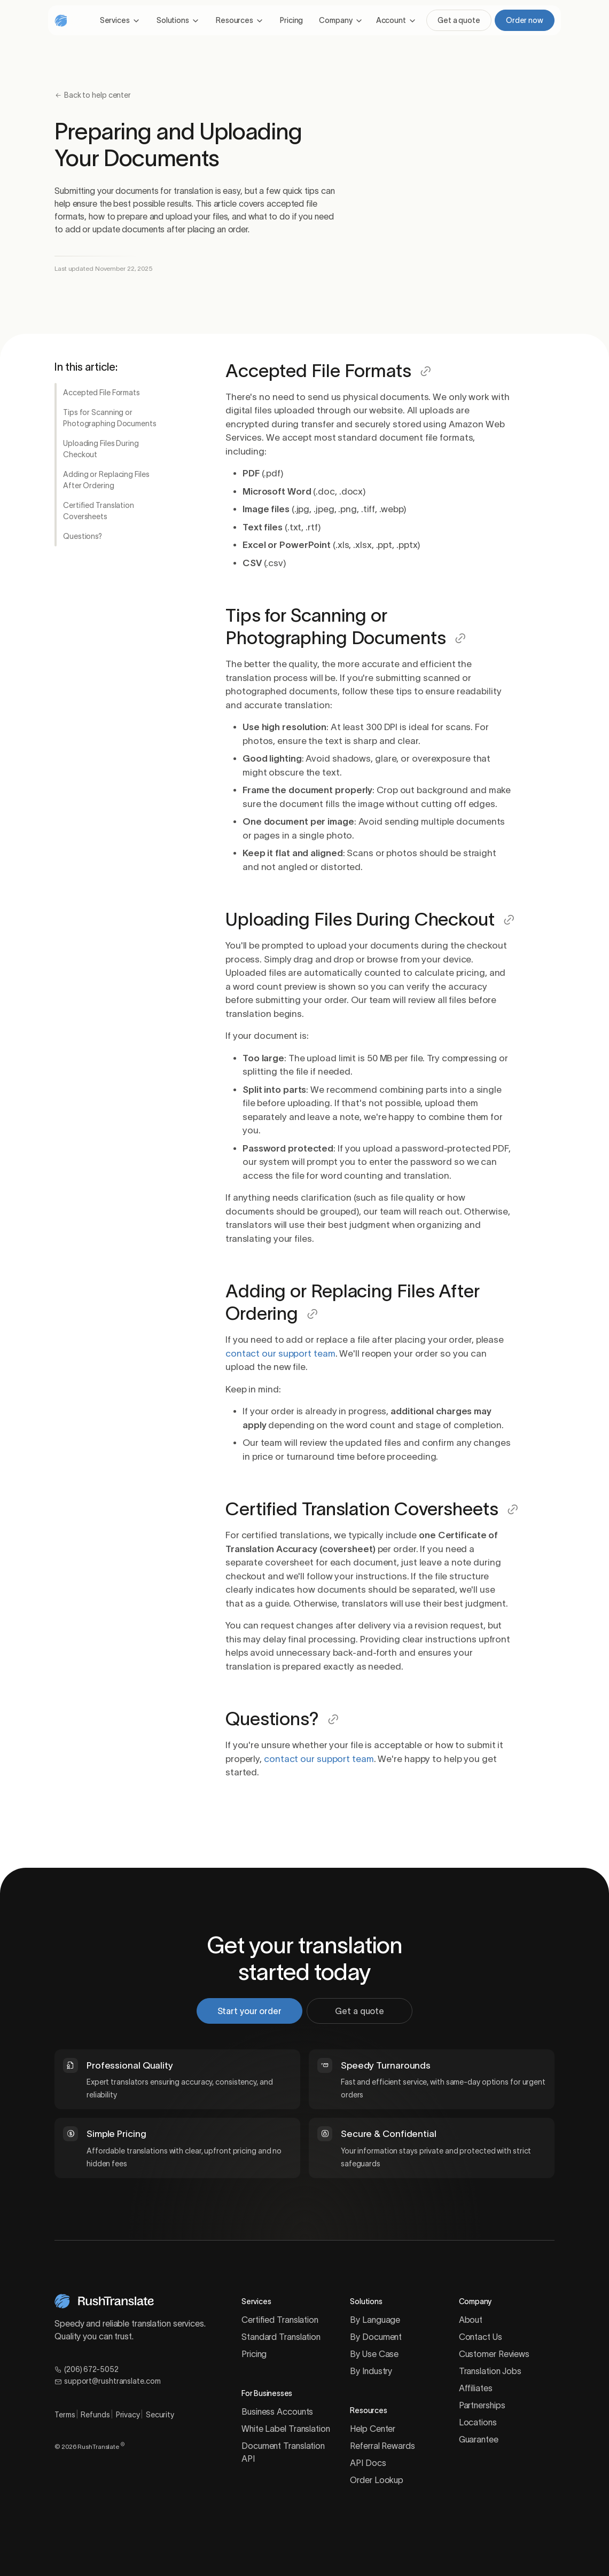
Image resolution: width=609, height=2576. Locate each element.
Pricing (291, 20)
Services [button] (115, 20)
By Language (375, 2319)
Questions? (82, 536)
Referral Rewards (382, 2445)
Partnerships (482, 2405)
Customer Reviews (494, 2354)
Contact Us (480, 2337)
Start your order (254, 2011)
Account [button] (391, 20)
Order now (524, 20)
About (471, 2319)
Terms (64, 2414)
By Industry (371, 2371)
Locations (478, 2422)
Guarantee (478, 2439)
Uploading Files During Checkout (101, 449)
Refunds (95, 2414)
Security (160, 2414)
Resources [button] (234, 20)
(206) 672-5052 (86, 2369)
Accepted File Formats (101, 392)
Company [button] (335, 20)
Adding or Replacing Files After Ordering (106, 480)
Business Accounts (277, 2411)
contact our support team (280, 1353)
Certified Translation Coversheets (98, 511)
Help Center (372, 2428)
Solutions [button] (173, 20)
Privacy (128, 2414)
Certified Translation (279, 2319)
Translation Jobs (490, 2371)
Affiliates (476, 2388)
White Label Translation (285, 2428)
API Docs (368, 2463)
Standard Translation (281, 2337)
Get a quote (459, 20)
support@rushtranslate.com (107, 2381)
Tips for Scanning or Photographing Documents (110, 418)
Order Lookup (376, 2480)
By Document (376, 2337)
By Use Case (374, 2354)
